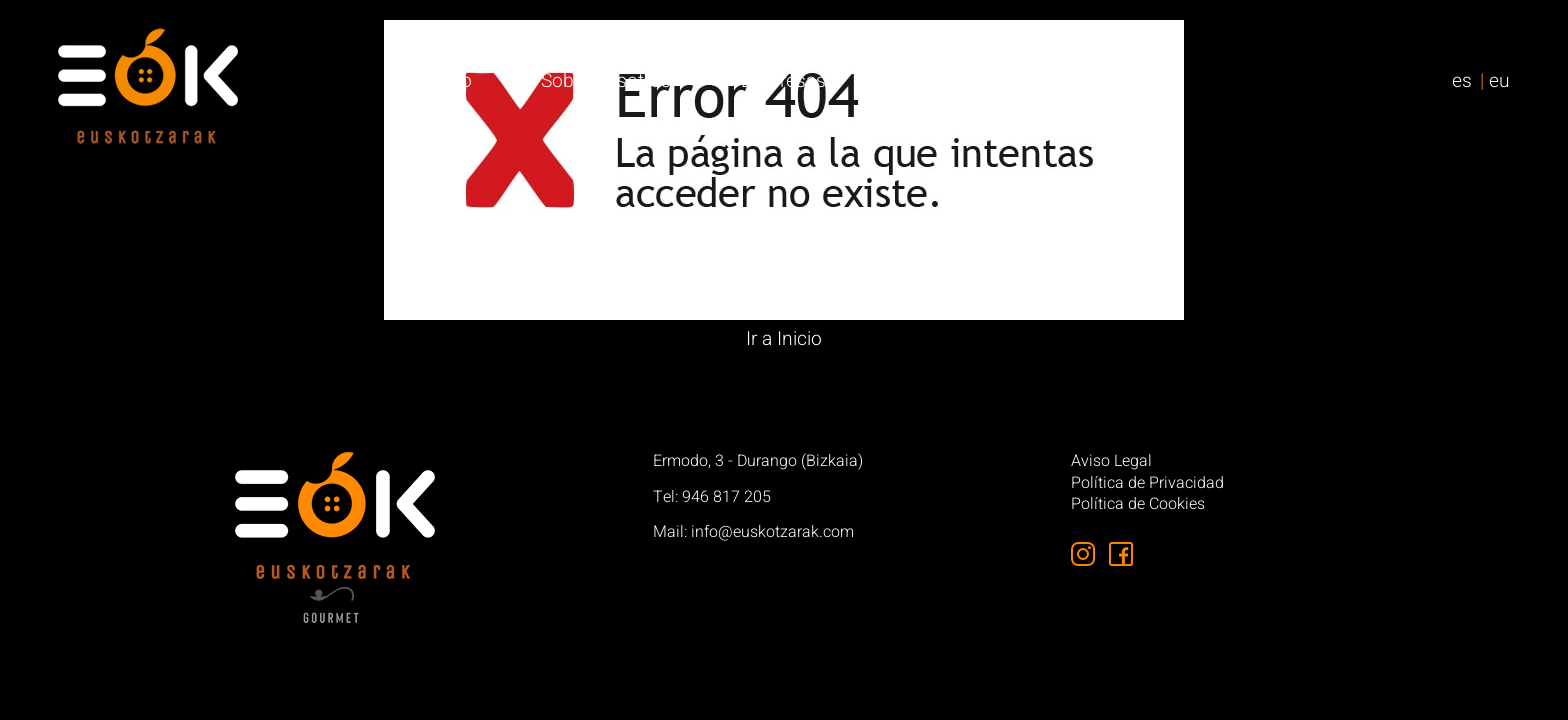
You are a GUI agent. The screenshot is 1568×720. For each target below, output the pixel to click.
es (1462, 81)
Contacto (1102, 81)
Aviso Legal (1111, 462)
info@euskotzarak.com (772, 532)
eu (1499, 81)
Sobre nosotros (606, 81)
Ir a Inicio (784, 339)
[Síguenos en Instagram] (1083, 554)
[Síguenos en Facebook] (1121, 554)
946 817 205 (726, 497)
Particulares (945, 81)
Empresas (783, 81)
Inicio (449, 81)
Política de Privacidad (1147, 484)
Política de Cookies (1138, 505)
